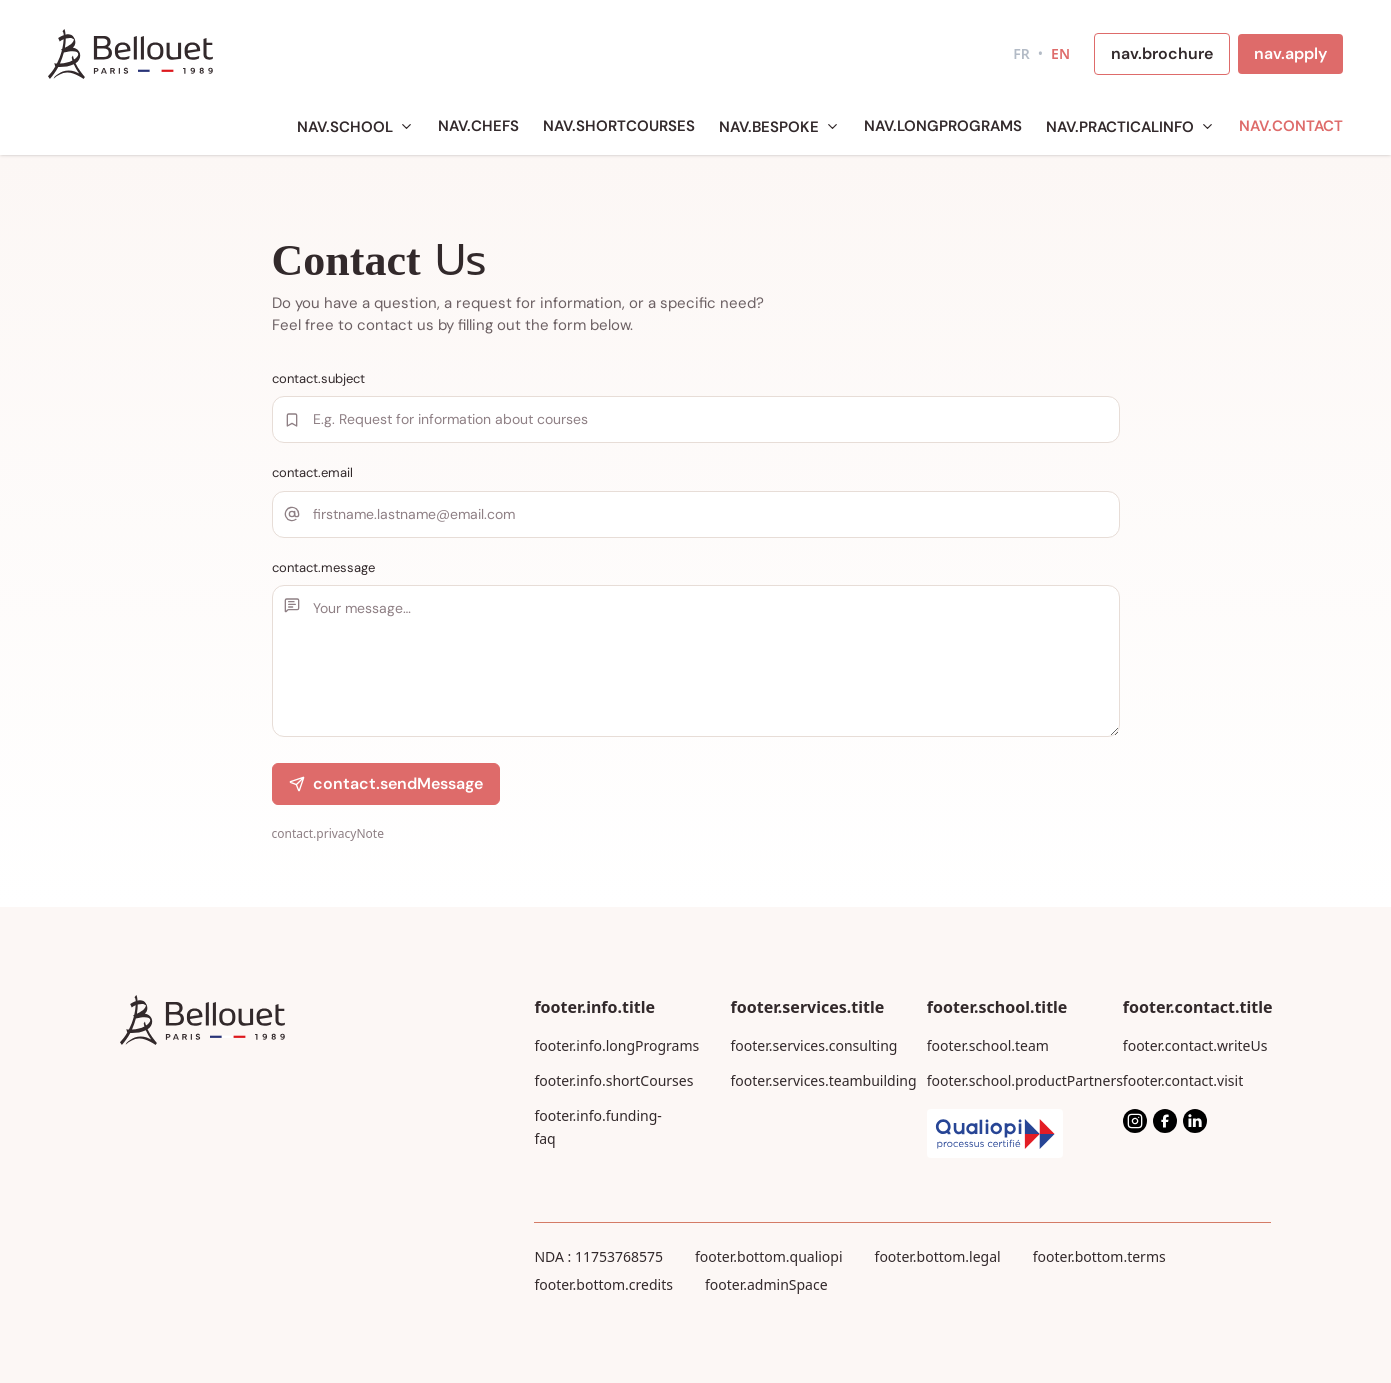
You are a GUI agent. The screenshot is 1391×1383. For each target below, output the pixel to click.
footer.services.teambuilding (805, 1080)
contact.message (323, 567)
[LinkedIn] (1195, 1121)
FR (1021, 53)
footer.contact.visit (1183, 1080)
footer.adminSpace (766, 1284)
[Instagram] (1135, 1121)
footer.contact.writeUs (1195, 1045)
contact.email (312, 472)
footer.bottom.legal (938, 1256)
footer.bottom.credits (603, 1284)
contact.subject (318, 378)
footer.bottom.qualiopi (769, 1256)
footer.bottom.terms (1099, 1256)
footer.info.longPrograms (608, 1045)
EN (1060, 53)
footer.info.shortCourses (608, 1080)
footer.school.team (988, 1045)
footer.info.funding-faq (597, 1127)
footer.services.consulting (805, 1045)
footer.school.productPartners (1001, 1080)
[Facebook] (1165, 1121)
